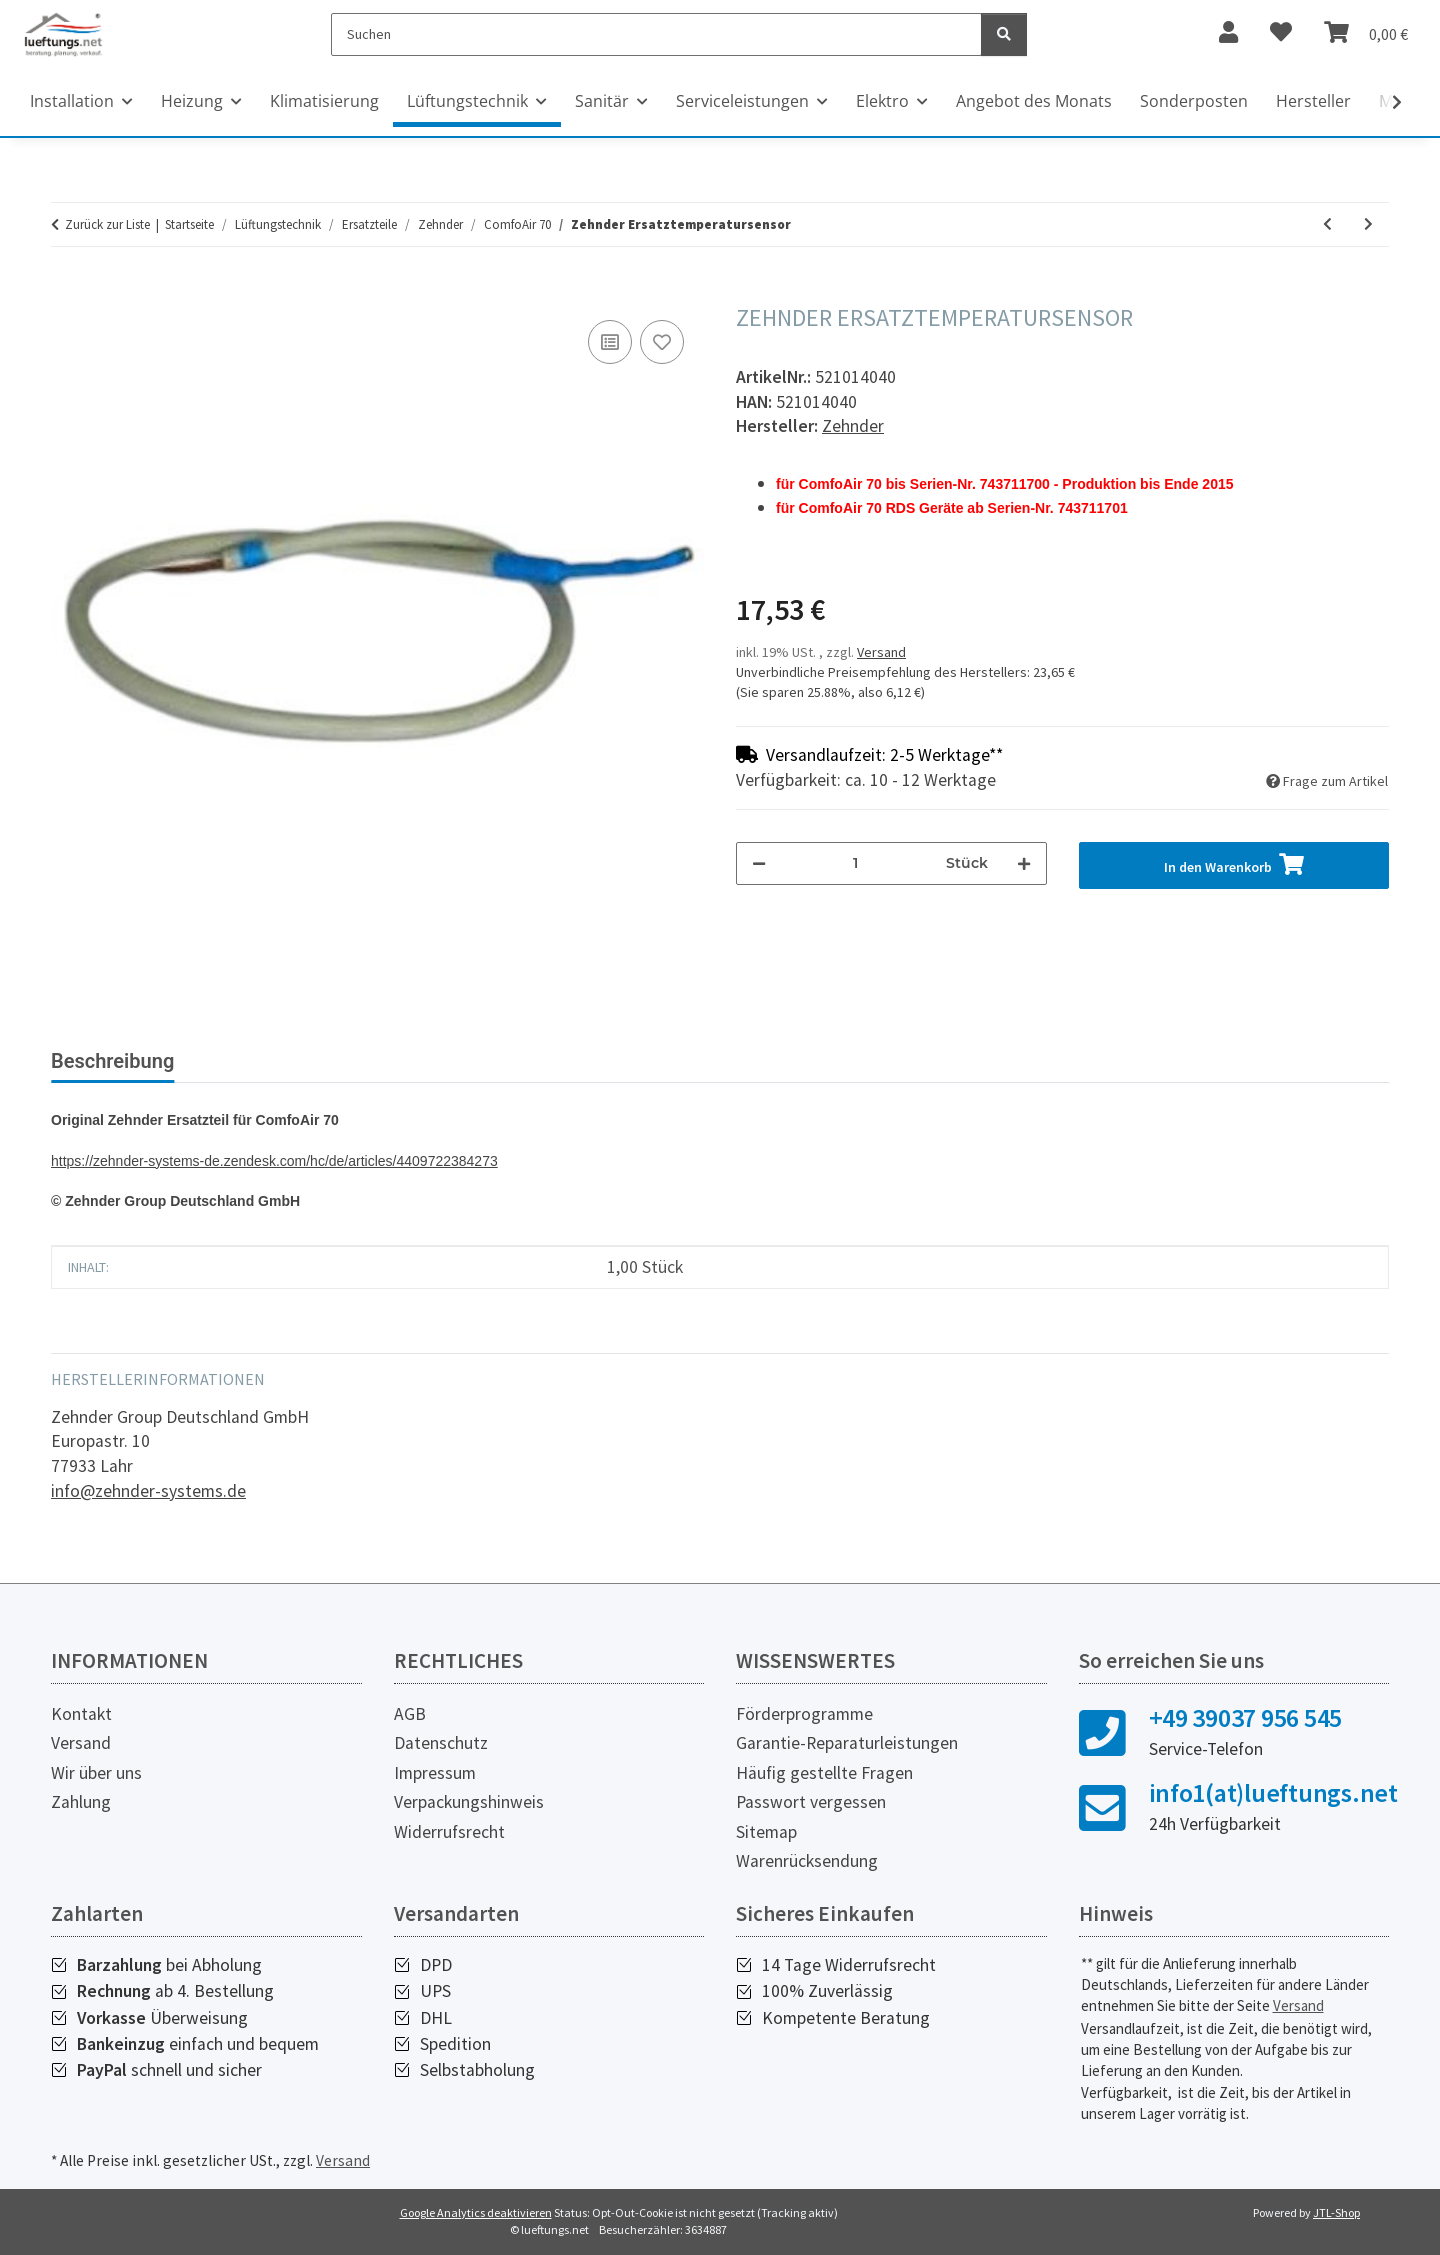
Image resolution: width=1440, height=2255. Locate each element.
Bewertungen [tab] (265, 1061)
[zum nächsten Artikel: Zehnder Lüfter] (1368, 224)
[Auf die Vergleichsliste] (610, 342)
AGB (410, 1714)
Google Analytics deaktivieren (476, 2212)
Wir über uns (96, 1773)
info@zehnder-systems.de (148, 1491)
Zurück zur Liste (107, 224)
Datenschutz (441, 1743)
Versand (881, 652)
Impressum (435, 1773)
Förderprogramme (804, 1714)
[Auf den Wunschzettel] (662, 342)
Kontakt (81, 1714)
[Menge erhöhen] (1024, 863)
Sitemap (766, 1832)
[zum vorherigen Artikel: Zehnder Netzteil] (1327, 224)
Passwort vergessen (811, 1802)
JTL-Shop (1336, 2212)
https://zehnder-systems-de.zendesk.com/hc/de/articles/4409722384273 (274, 1161)
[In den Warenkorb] (67, 293)
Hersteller (1313, 101)
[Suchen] (656, 34)
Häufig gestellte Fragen (824, 1773)
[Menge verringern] (759, 863)
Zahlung (81, 1802)
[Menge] (856, 863)
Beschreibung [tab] (112, 1061)
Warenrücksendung (807, 1861)
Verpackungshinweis (469, 1802)
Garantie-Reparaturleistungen (847, 1743)
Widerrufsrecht (449, 1832)
